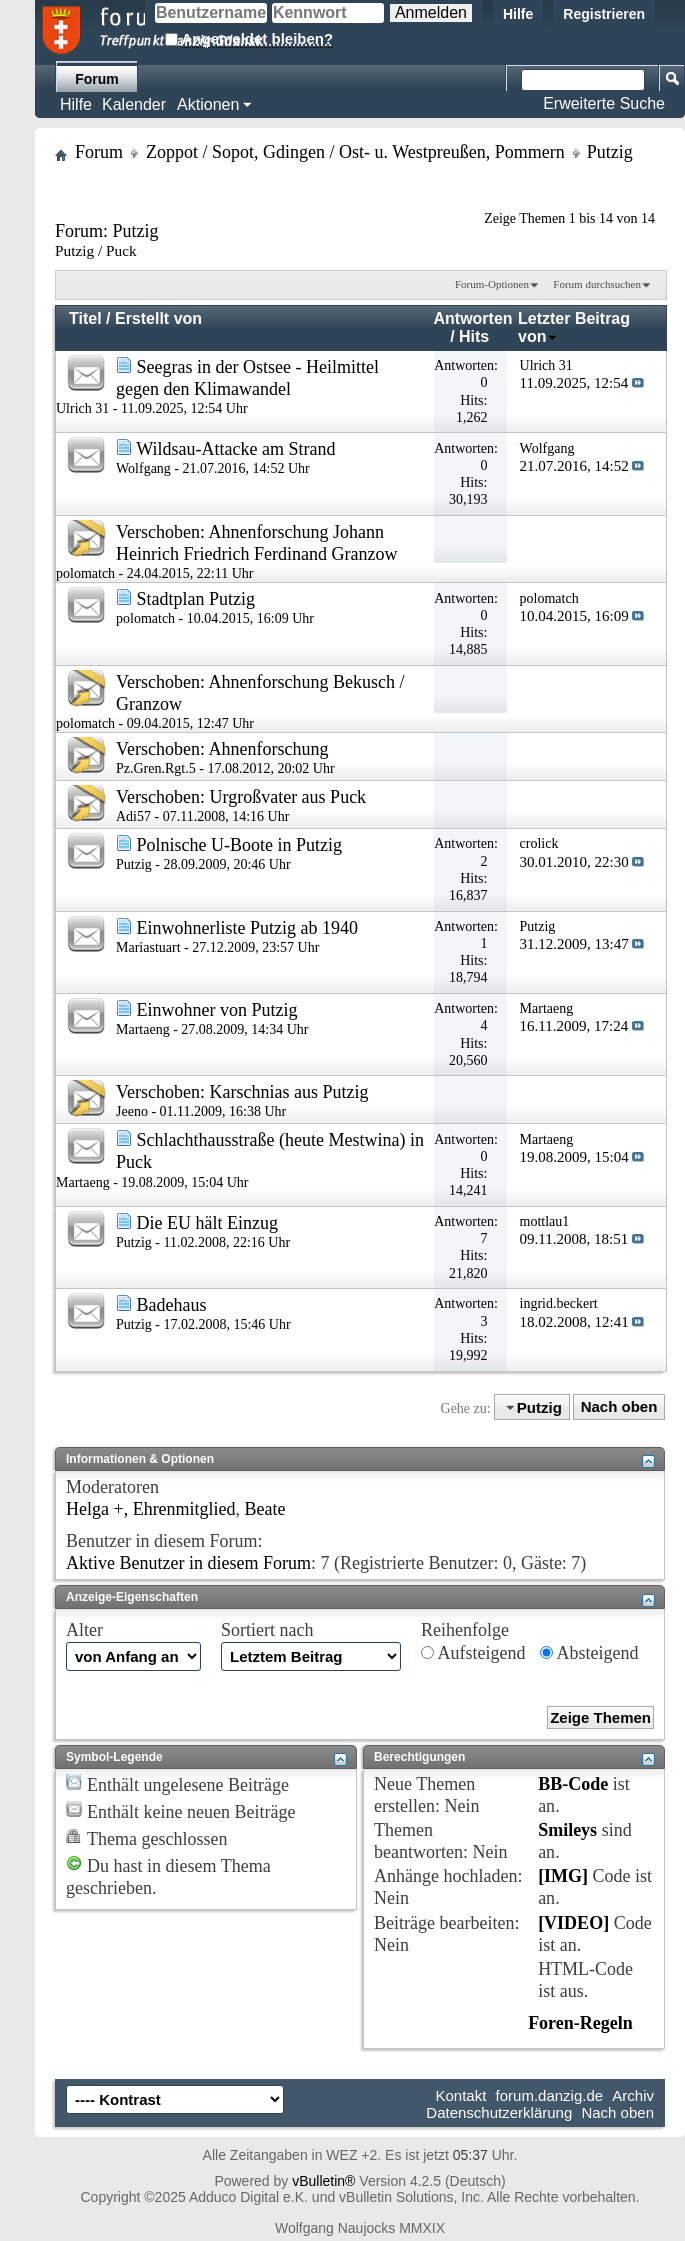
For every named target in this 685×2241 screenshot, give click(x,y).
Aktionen (208, 104)
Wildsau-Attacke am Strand (235, 449)
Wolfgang (143, 468)
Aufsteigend (473, 1653)
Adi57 (133, 816)
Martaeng (143, 1029)
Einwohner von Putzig (217, 1010)
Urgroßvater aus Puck (287, 797)
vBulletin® (323, 2181)
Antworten (472, 318)
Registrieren (604, 14)
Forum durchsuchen (597, 284)
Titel (85, 318)
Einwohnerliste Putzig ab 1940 (247, 928)
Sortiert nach (267, 1630)
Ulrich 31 (82, 408)
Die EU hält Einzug (207, 1223)
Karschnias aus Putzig (288, 1092)
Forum (97, 79)
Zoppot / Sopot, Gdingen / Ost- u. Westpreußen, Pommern (355, 152)
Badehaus (172, 1305)
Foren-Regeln (580, 2023)
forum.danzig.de (550, 2095)
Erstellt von (158, 318)
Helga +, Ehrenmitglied (151, 1509)
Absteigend (589, 1653)
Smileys (567, 1830)
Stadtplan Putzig (196, 599)
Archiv (633, 2095)
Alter (84, 1630)
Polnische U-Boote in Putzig (240, 845)
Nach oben (619, 1407)
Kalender (134, 104)
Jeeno (132, 1111)
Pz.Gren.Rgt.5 (156, 768)
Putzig (134, 864)
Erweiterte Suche (604, 103)
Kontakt (461, 2095)
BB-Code (573, 1784)
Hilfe (518, 14)
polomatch (85, 573)
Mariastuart (148, 947)
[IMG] (563, 1876)
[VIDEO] (573, 1923)
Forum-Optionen (492, 284)
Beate (265, 1509)
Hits (474, 336)
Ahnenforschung (268, 749)
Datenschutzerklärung (499, 2112)
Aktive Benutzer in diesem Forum (188, 1563)
